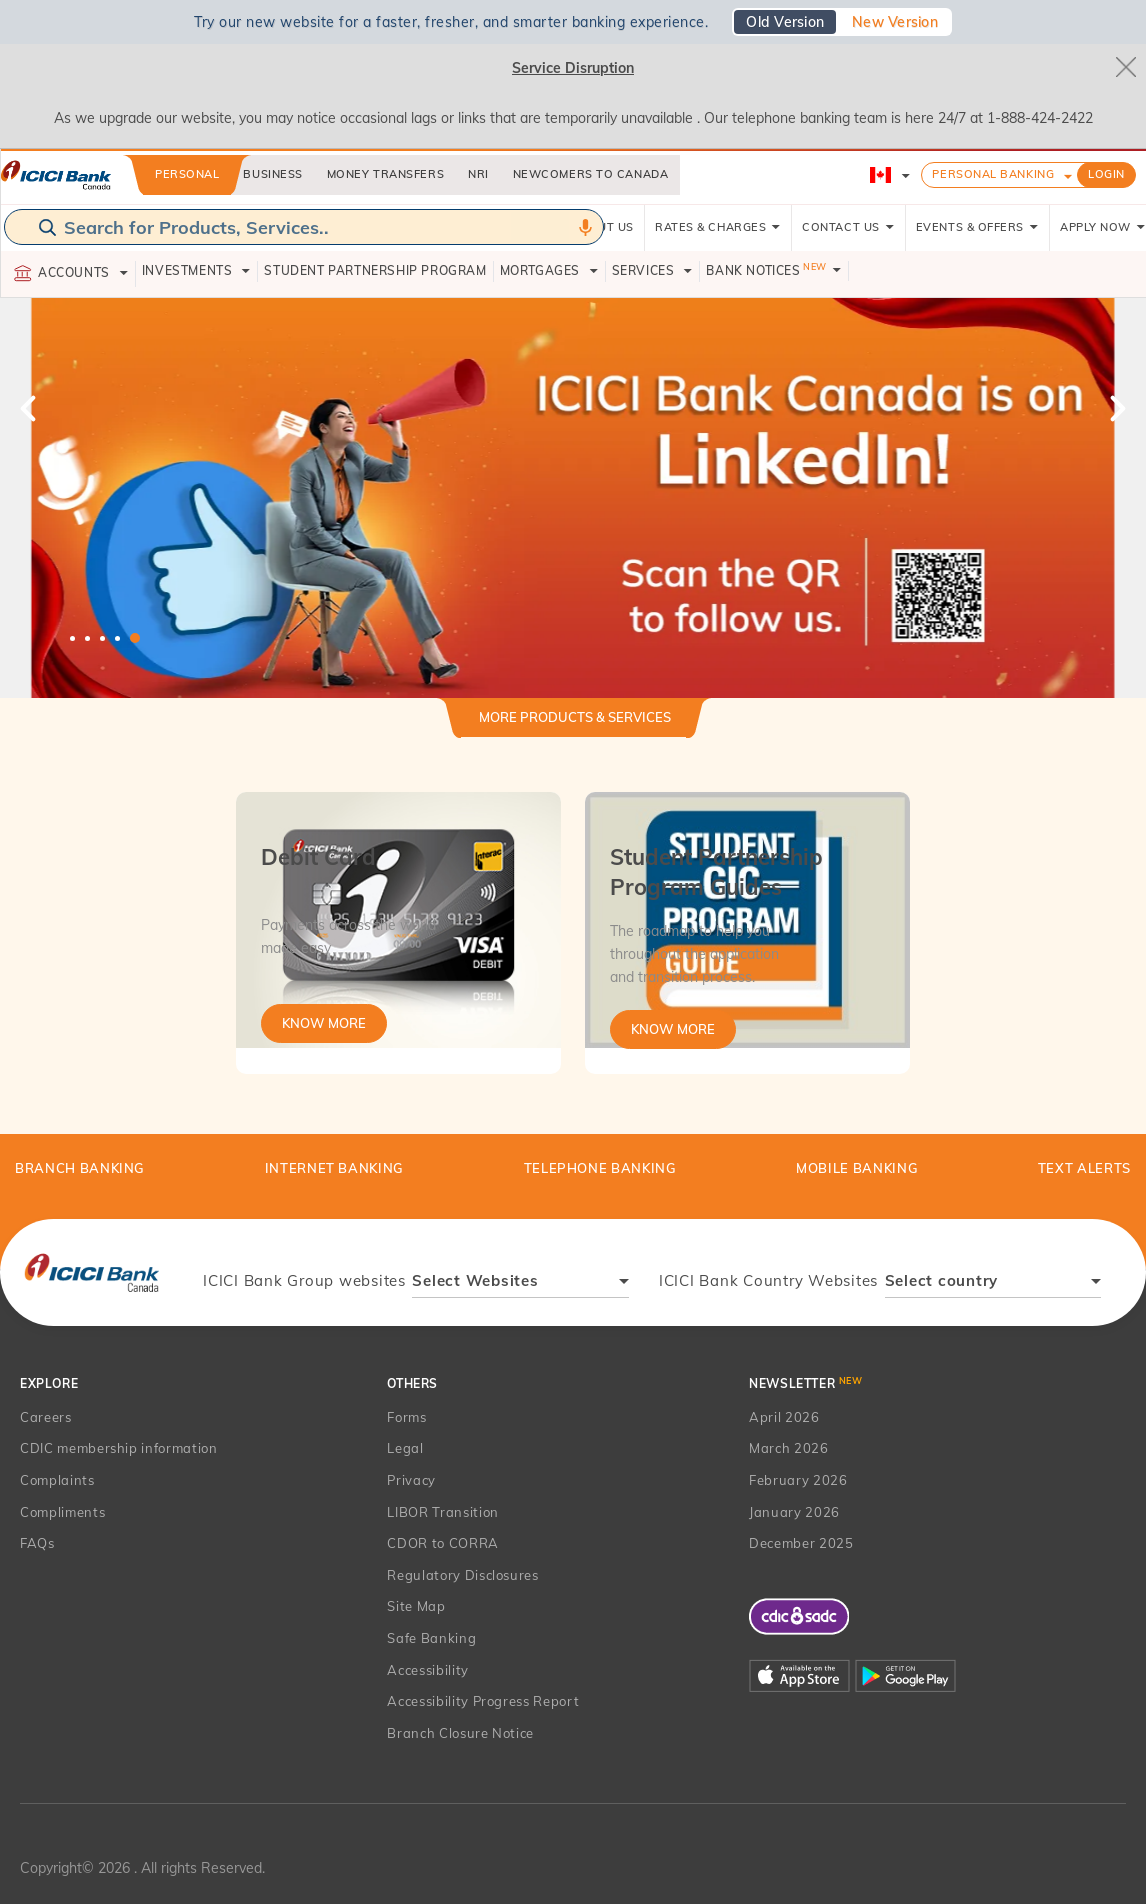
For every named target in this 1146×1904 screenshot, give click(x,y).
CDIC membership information (119, 1448)
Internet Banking (334, 1168)
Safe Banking (431, 1638)
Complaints (57, 1480)
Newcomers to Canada (590, 174)
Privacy (411, 1480)
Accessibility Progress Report (483, 1701)
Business (272, 174)
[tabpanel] (573, 498)
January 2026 (794, 1512)
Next (1116, 408)
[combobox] (520, 1283)
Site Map (416, 1606)
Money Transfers (385, 174)
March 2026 (789, 1448)
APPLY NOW (1103, 227)
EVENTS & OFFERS (977, 227)
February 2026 (798, 1480)
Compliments (62, 1512)
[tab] (575, 725)
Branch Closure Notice (460, 1733)
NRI (478, 174)
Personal (187, 174)
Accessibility (427, 1670)
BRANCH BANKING (80, 1168)
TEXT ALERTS (1084, 1168)
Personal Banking (993, 174)
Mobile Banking (857, 1168)
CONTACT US (848, 227)
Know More (324, 1023)
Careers (46, 1417)
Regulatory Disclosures (462, 1575)
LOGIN (1106, 174)
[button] (573, 498)
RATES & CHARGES (718, 227)
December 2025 (801, 1543)
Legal (405, 1448)
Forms (406, 1417)
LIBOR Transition (442, 1512)
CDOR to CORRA (442, 1543)
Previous (30, 408)
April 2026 (784, 1417)
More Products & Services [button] (575, 717)
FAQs (37, 1543)
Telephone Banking (600, 1168)
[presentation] (91, 1272)
